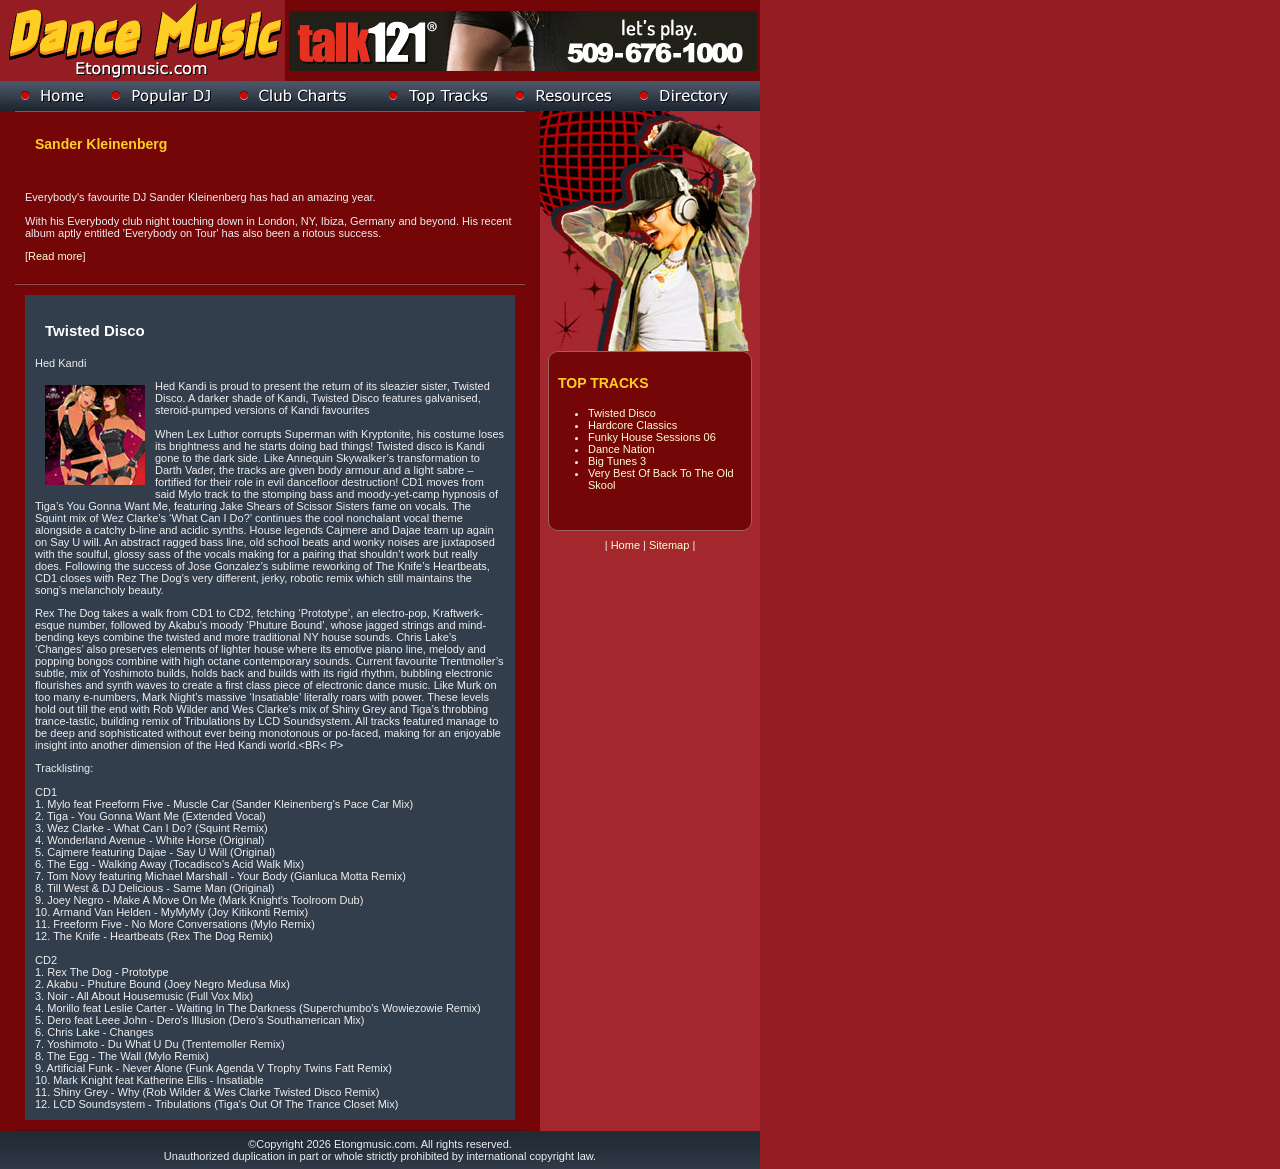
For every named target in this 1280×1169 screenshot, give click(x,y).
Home (625, 545)
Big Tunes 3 (617, 461)
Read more (55, 256)
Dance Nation (621, 449)
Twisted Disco (622, 413)
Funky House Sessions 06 (652, 437)
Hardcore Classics (632, 425)
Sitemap (669, 545)
